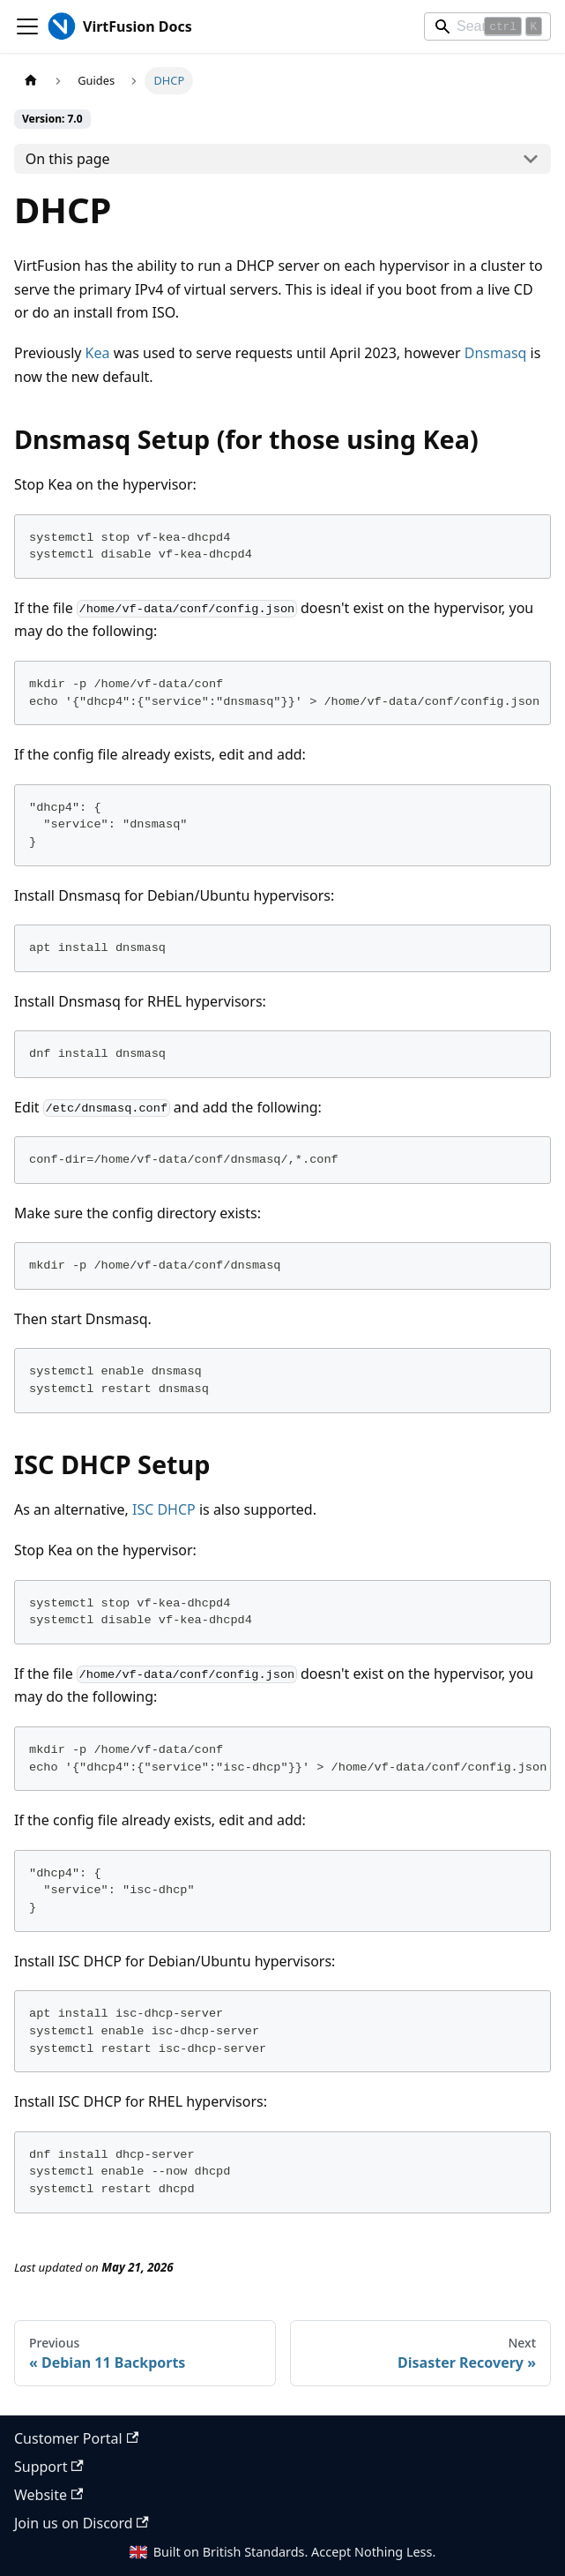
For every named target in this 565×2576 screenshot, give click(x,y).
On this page (68, 158)
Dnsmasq (496, 353)
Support (49, 2466)
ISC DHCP (164, 1509)
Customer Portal (76, 2438)
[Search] (487, 26)
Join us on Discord (81, 2523)
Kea (97, 353)
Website (48, 2495)
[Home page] (31, 80)
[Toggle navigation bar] (27, 26)
